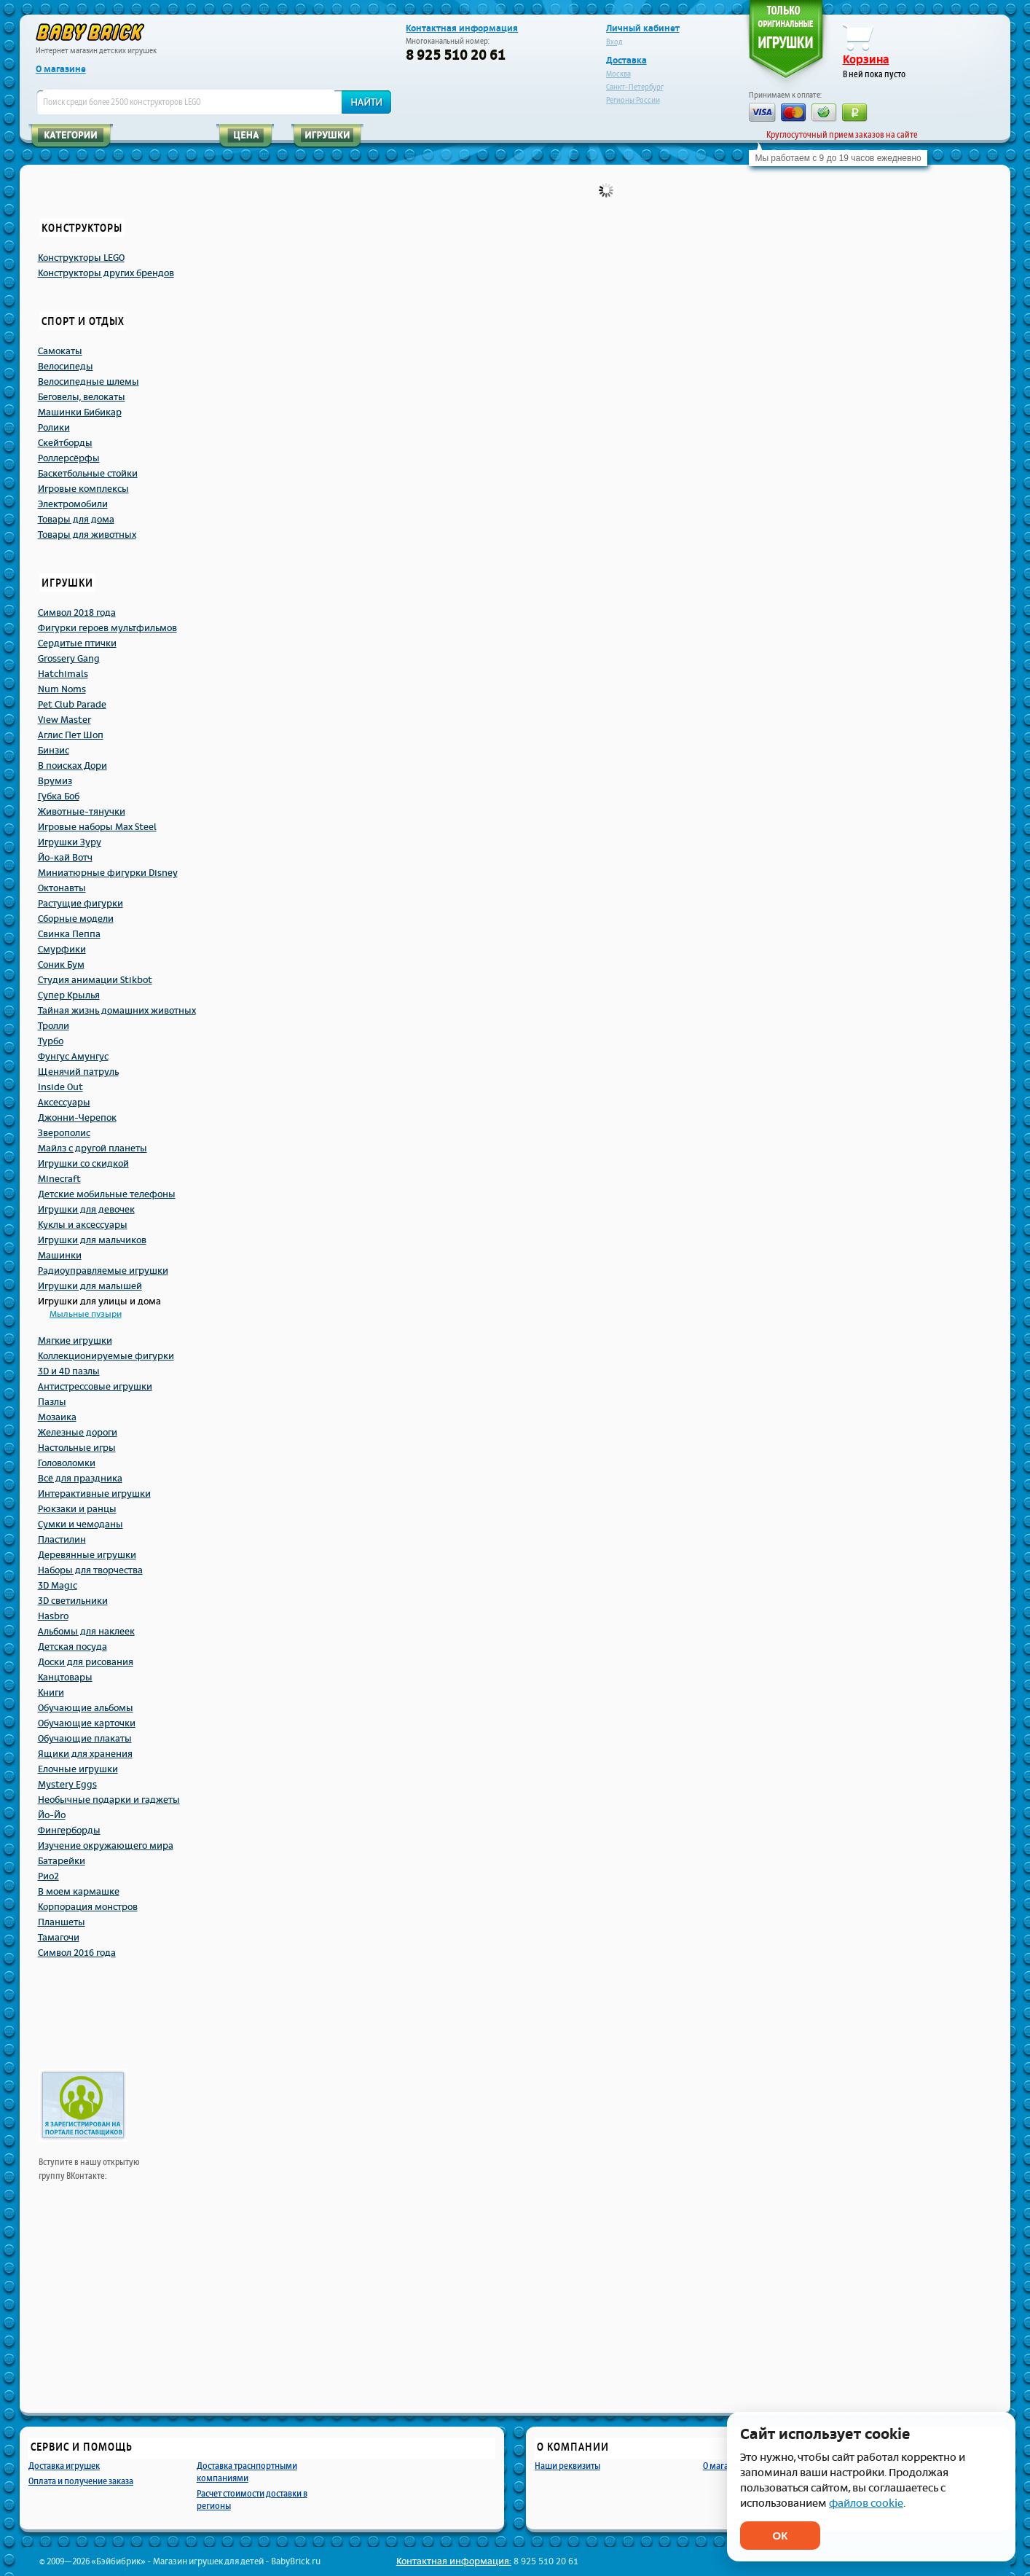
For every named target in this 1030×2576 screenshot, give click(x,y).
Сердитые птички (77, 643)
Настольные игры (77, 1448)
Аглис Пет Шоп (70, 735)
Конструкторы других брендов (106, 273)
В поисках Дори (72, 766)
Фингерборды (69, 1830)
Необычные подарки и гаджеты (109, 1800)
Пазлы (52, 1402)
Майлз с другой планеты (92, 1148)
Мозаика (57, 1417)
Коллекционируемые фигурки (106, 1356)
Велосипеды (65, 366)
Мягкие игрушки (75, 1341)
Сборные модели (76, 919)
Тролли (53, 1026)
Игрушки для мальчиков (92, 1240)
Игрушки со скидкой (83, 1164)
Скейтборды (65, 443)
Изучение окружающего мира (105, 1846)
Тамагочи (58, 1938)
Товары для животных (87, 535)
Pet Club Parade (72, 705)
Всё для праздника (80, 1478)
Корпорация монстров (88, 1907)
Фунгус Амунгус (73, 1057)
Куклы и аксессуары (82, 1225)
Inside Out (60, 1087)
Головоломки (66, 1463)
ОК (780, 2535)
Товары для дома (76, 519)
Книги (51, 1693)
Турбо (50, 1041)
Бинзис (53, 750)
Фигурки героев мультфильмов (107, 628)
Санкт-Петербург (635, 87)
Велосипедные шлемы (88, 382)
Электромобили (73, 504)
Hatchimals (63, 674)
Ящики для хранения (85, 1754)
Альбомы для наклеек (86, 1631)
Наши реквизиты (567, 2465)
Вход (614, 42)
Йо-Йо (52, 1815)
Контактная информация (462, 28)
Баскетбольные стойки (88, 474)
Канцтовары (65, 1677)
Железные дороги (77, 1433)
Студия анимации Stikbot (95, 980)
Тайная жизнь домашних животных (117, 1011)
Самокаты (60, 351)
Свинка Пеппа (69, 934)
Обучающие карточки (86, 1723)
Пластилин (62, 1540)
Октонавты (62, 888)
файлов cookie (866, 2503)
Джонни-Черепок (77, 1118)
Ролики (54, 428)
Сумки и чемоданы (80, 1524)
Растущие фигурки (80, 904)
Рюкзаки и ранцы (77, 1509)
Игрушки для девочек (86, 1210)
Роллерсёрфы (69, 458)
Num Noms (62, 689)
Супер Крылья (69, 995)
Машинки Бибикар (80, 412)
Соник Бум (61, 965)
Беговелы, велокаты (81, 397)
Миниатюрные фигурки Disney (108, 873)
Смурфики (62, 949)
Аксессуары (64, 1102)
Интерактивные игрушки (94, 1494)
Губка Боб (58, 796)
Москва (618, 74)
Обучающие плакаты (85, 1739)
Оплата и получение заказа (80, 2480)
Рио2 (48, 1876)
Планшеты (61, 1922)
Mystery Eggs (67, 1785)
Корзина (866, 59)
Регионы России (633, 100)
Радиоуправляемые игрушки (103, 1271)
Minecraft (59, 1179)
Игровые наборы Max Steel (97, 827)
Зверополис (64, 1133)
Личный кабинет (643, 28)
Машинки (60, 1255)
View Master (64, 720)
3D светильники (73, 1601)
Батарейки (61, 1861)
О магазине (61, 69)
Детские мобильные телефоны (107, 1194)
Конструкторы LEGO (81, 258)
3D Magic (57, 1586)
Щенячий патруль (78, 1072)
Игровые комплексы (83, 489)
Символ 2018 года (77, 613)
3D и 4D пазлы (69, 1371)
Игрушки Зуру (69, 842)
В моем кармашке (78, 1892)
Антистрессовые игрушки (95, 1387)
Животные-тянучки (81, 812)
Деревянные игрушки (87, 1555)
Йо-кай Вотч (65, 858)
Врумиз (55, 781)
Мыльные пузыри (86, 1314)
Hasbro (53, 1616)
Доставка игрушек (64, 2465)
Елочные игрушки (78, 1769)
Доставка (626, 60)
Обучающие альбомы (85, 1708)
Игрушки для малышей (90, 1286)
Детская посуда (72, 1647)
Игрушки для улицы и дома (99, 1301)
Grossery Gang (69, 659)
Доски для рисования (85, 1662)
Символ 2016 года (77, 1953)
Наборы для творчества (90, 1570)
